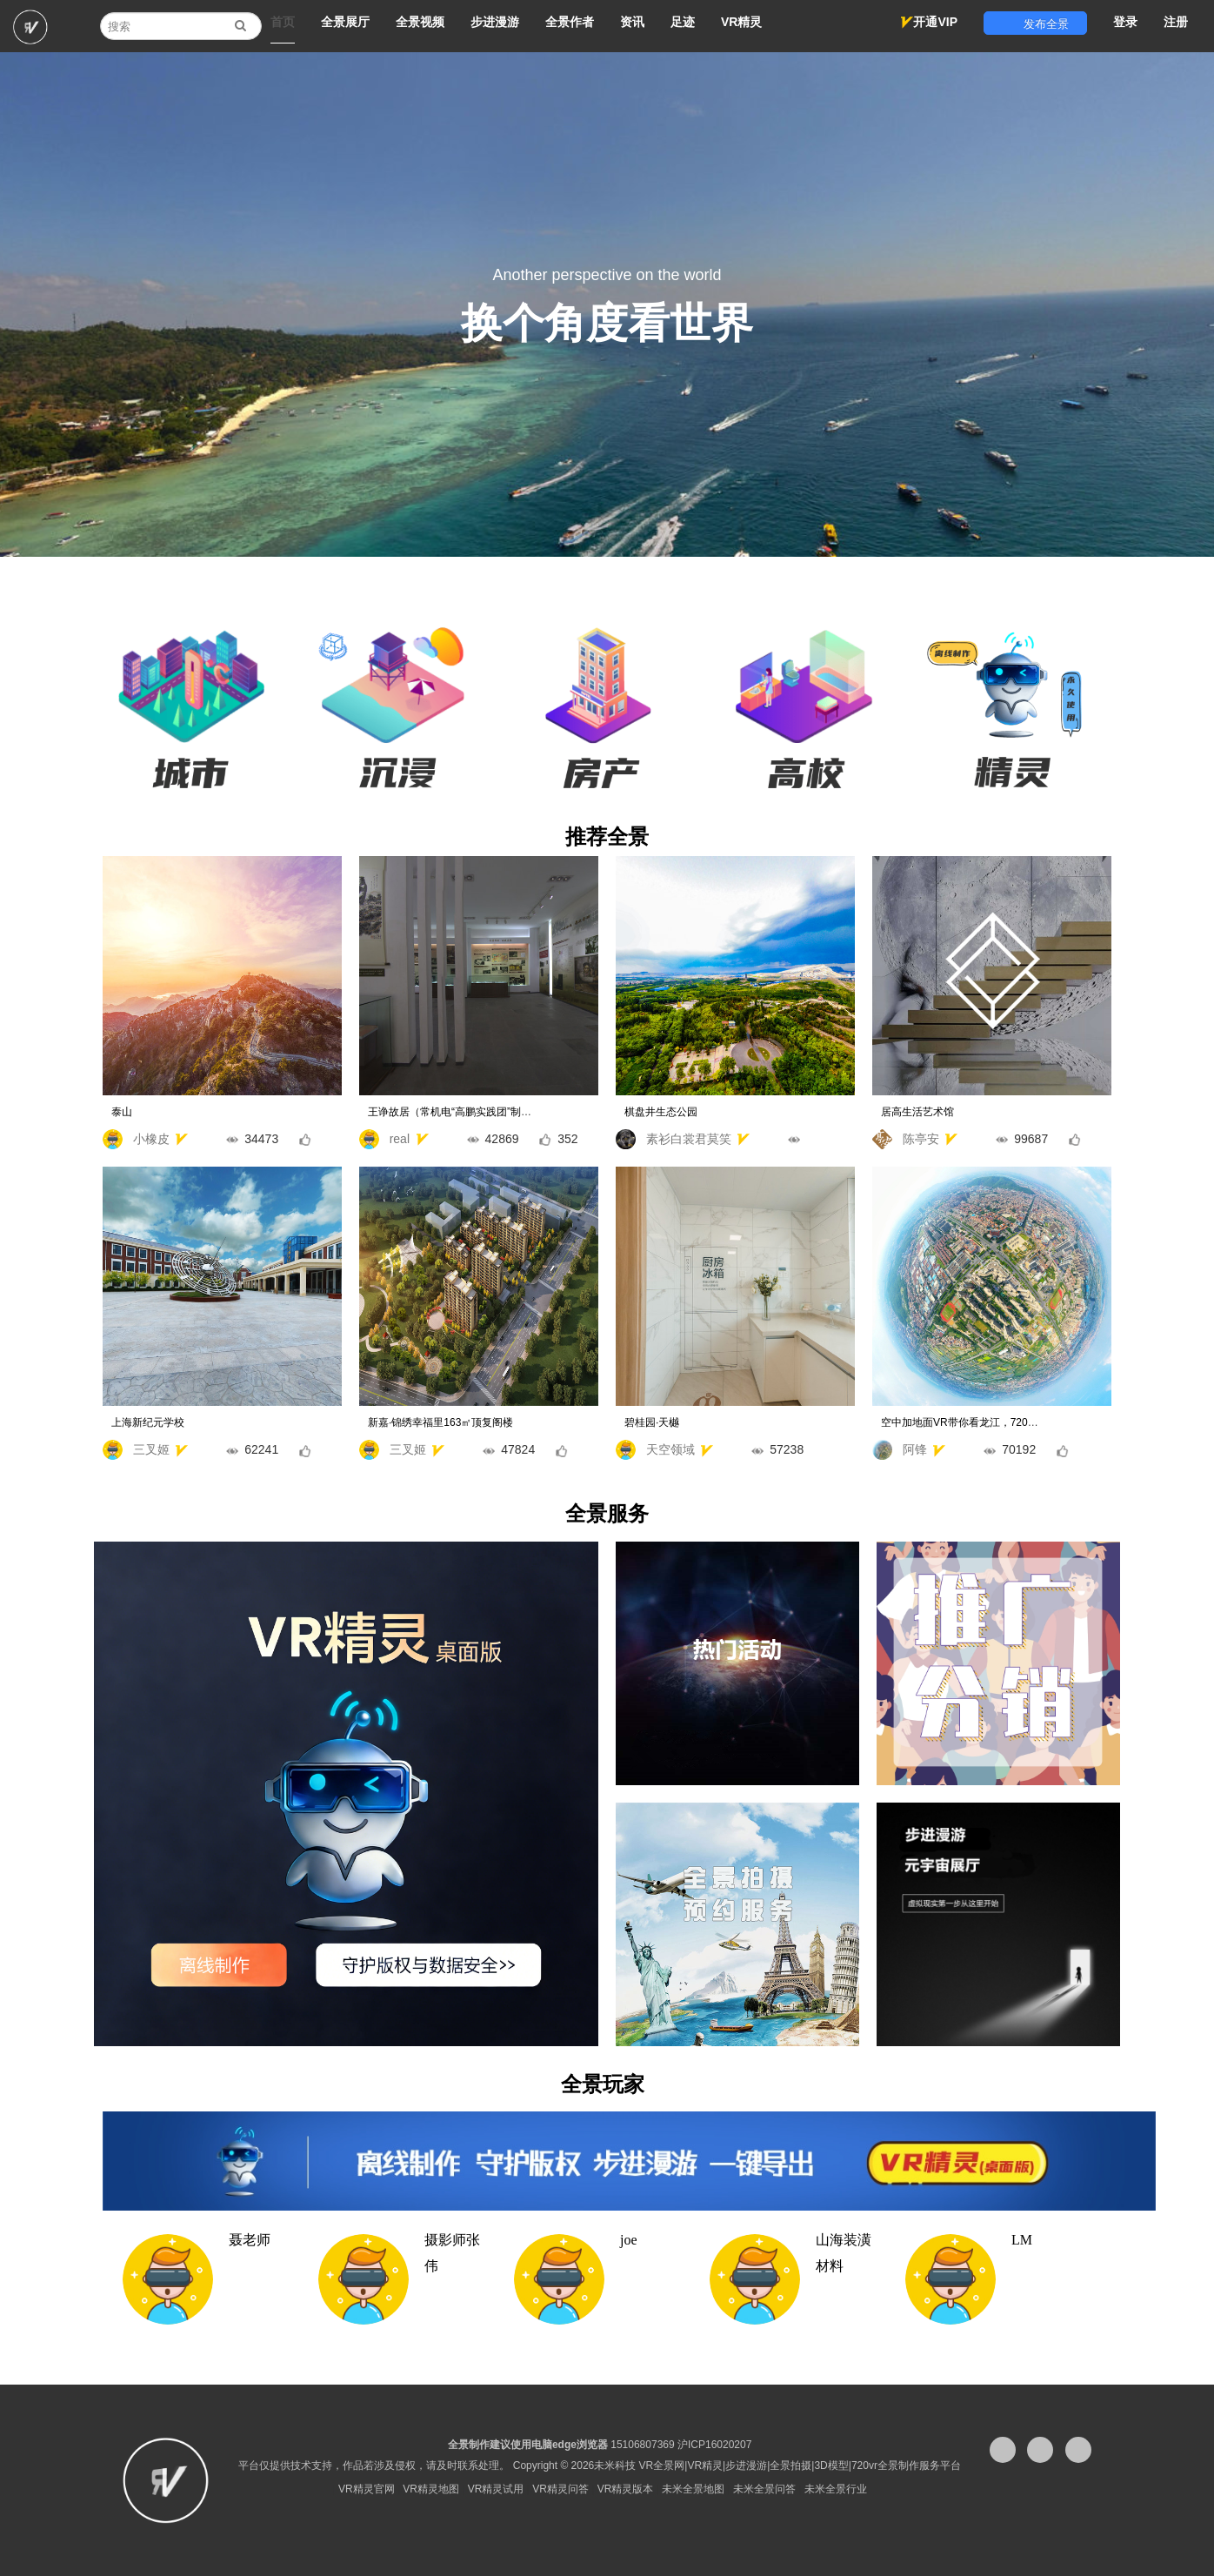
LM (1021, 2239)
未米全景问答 (764, 2489)
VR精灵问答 (560, 2489)
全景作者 (569, 22)
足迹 (682, 22)
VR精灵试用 (496, 2489)
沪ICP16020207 (714, 2445)
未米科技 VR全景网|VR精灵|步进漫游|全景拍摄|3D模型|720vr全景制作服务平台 (777, 2465)
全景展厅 (345, 22)
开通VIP (929, 22)
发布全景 (1035, 24)
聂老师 (249, 2239)
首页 (282, 22)
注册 (1176, 22)
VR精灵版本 (625, 2489)
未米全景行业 (835, 2489)
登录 (1125, 22)
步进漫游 (494, 22)
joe (628, 2239)
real (468, 1139)
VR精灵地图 (431, 2489)
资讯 (632, 22)
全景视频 (420, 22)
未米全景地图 (693, 2489)
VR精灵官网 (366, 2489)
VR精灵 (741, 22)
